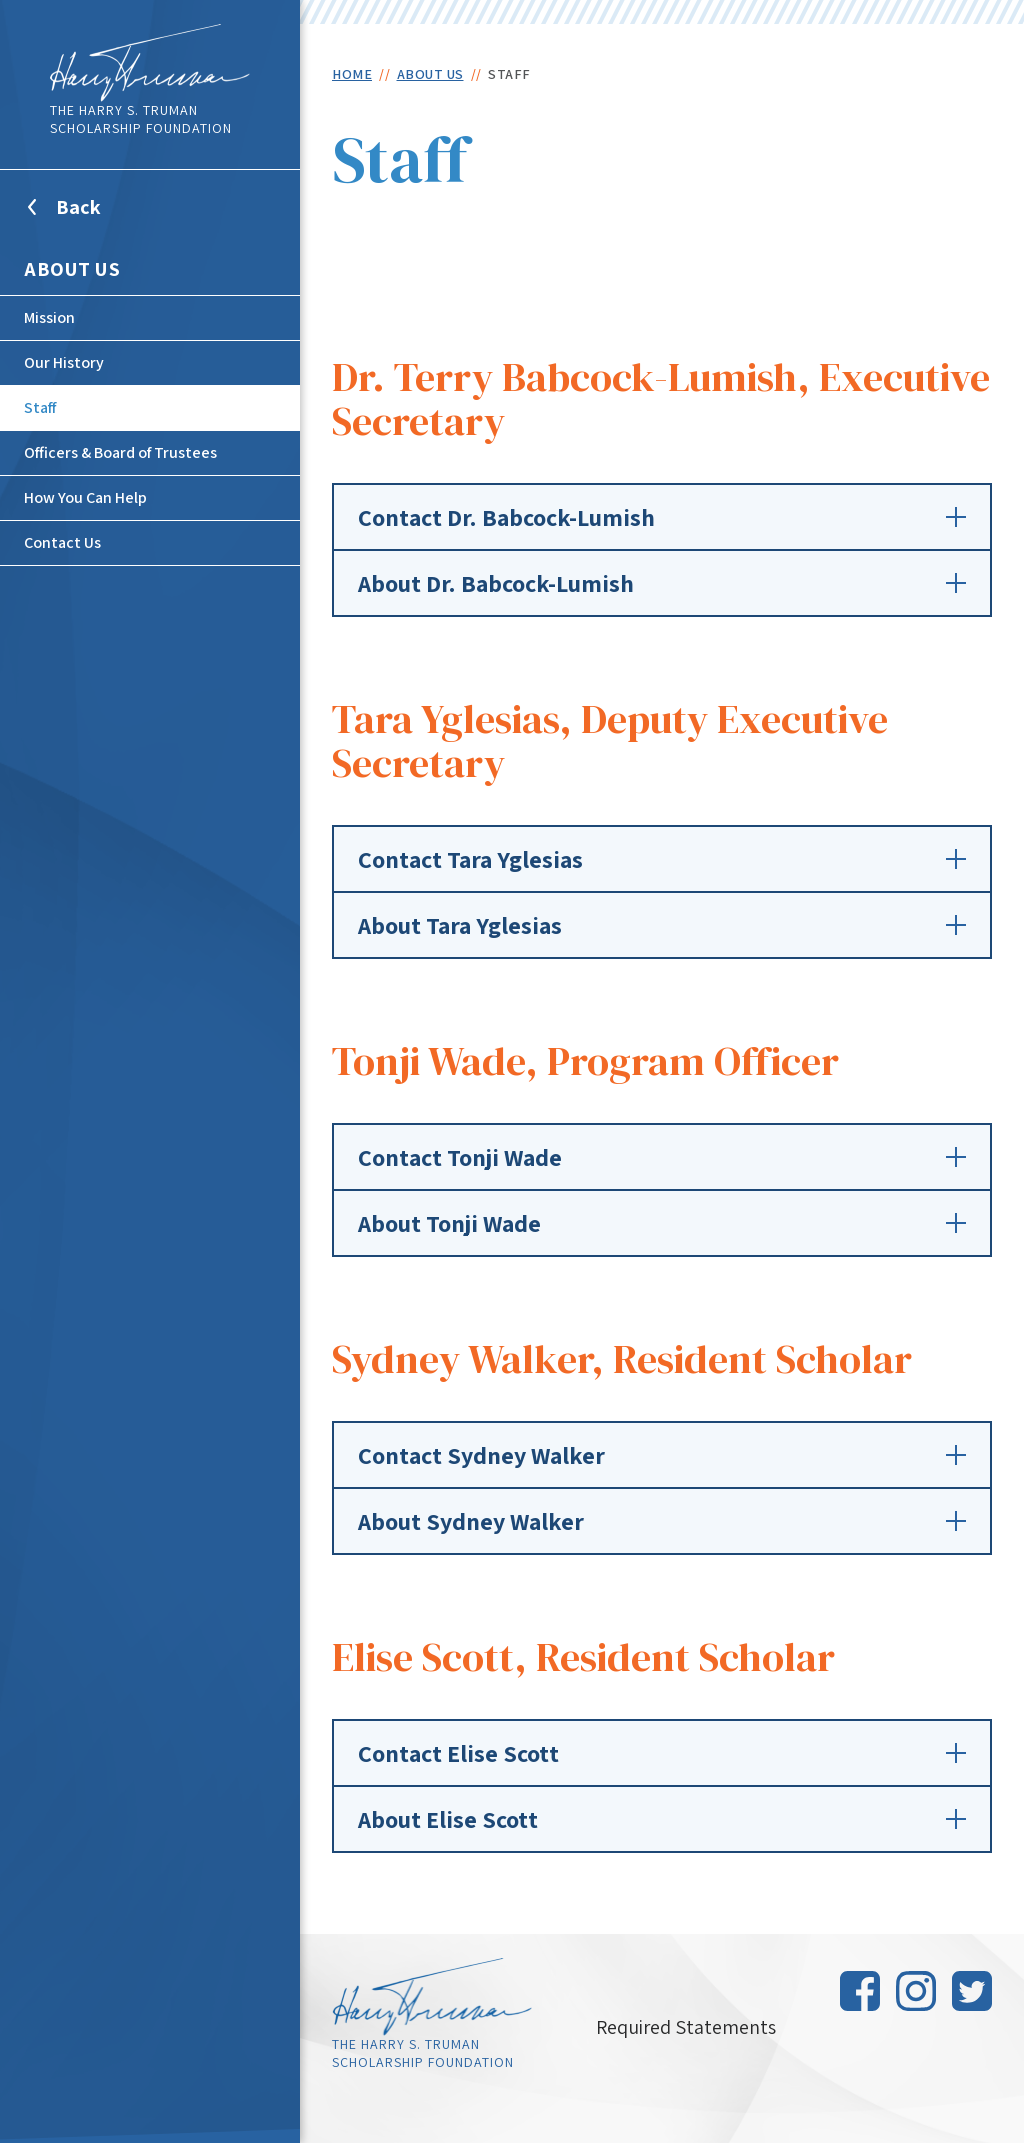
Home (352, 74)
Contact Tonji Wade (662, 1157)
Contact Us (62, 542)
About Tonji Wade (662, 1223)
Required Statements (686, 2027)
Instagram (916, 1991)
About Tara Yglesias (662, 925)
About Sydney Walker (662, 1521)
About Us (72, 269)
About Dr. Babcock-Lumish (662, 583)
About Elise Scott (662, 1819)
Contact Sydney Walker (662, 1455)
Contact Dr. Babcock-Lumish (662, 517)
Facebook (860, 1991)
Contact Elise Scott (662, 1753)
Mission (49, 317)
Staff (40, 407)
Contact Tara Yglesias (662, 859)
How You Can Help (85, 497)
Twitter (972, 1991)
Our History (64, 362)
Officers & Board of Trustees (120, 452)
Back (103, 219)
